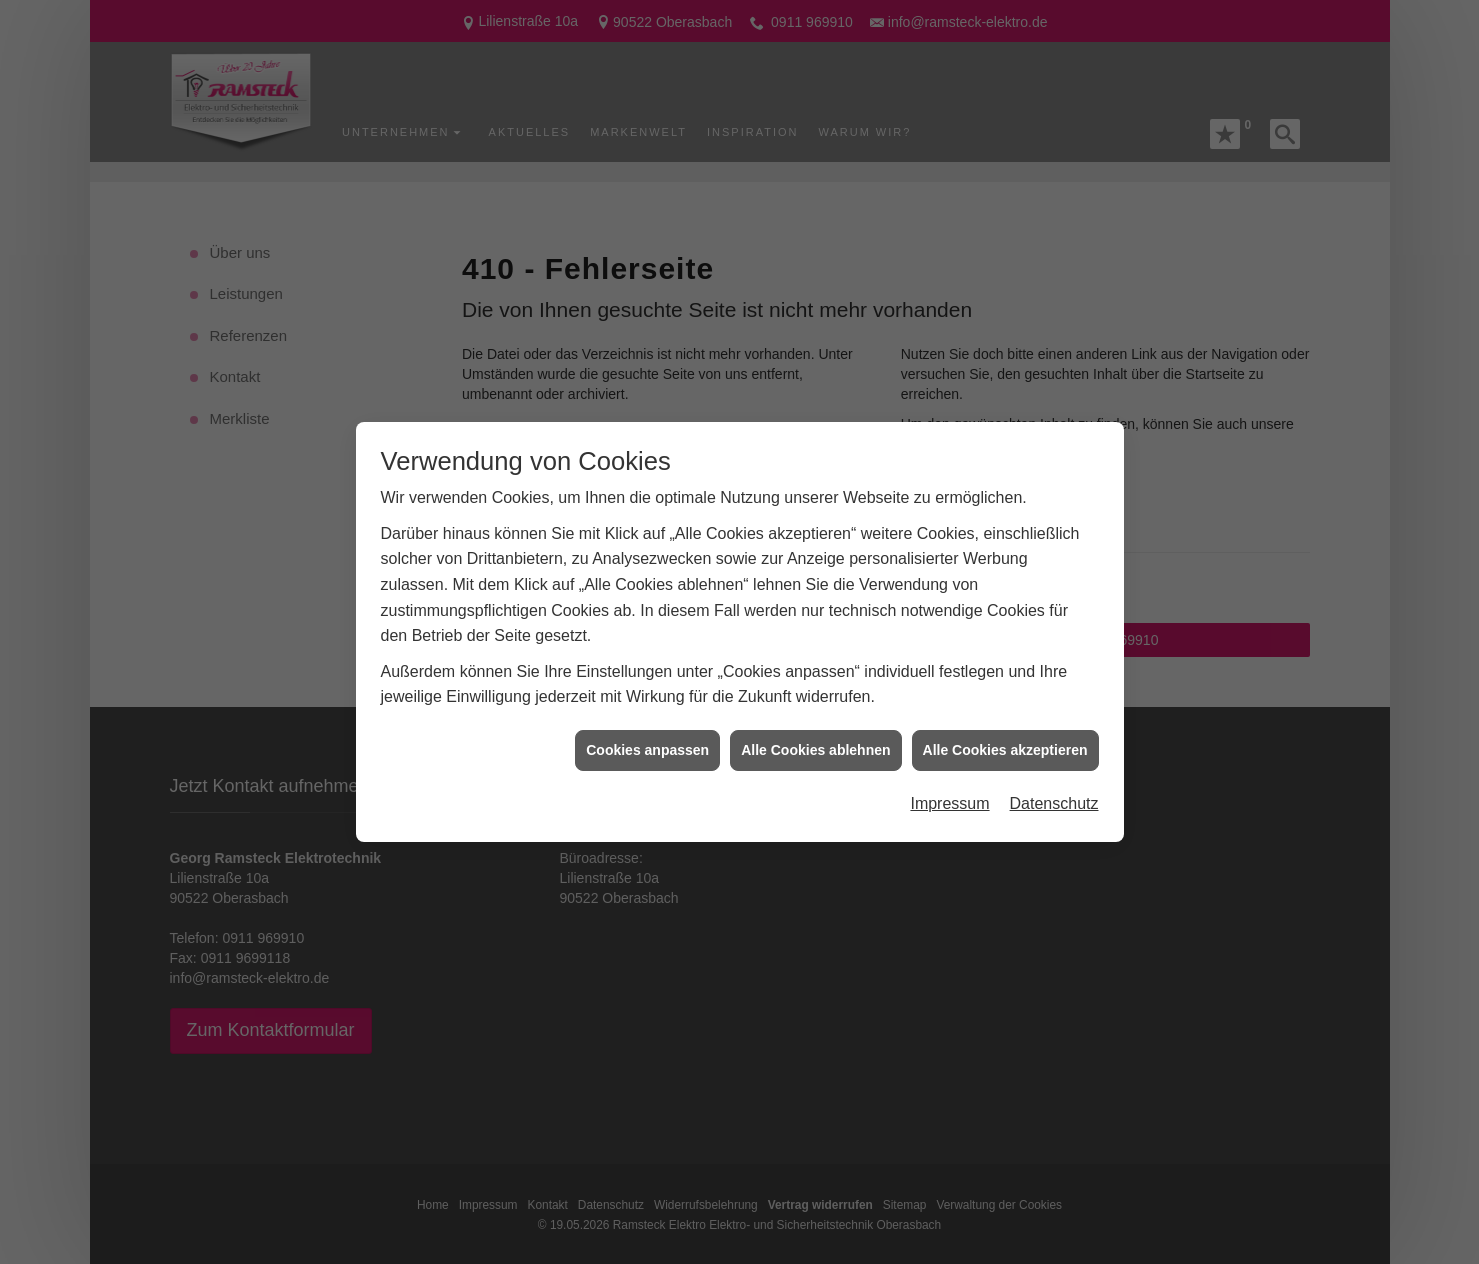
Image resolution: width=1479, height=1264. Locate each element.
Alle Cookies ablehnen (815, 735)
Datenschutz (1054, 789)
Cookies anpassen (647, 735)
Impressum (949, 789)
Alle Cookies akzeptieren (1005, 735)
